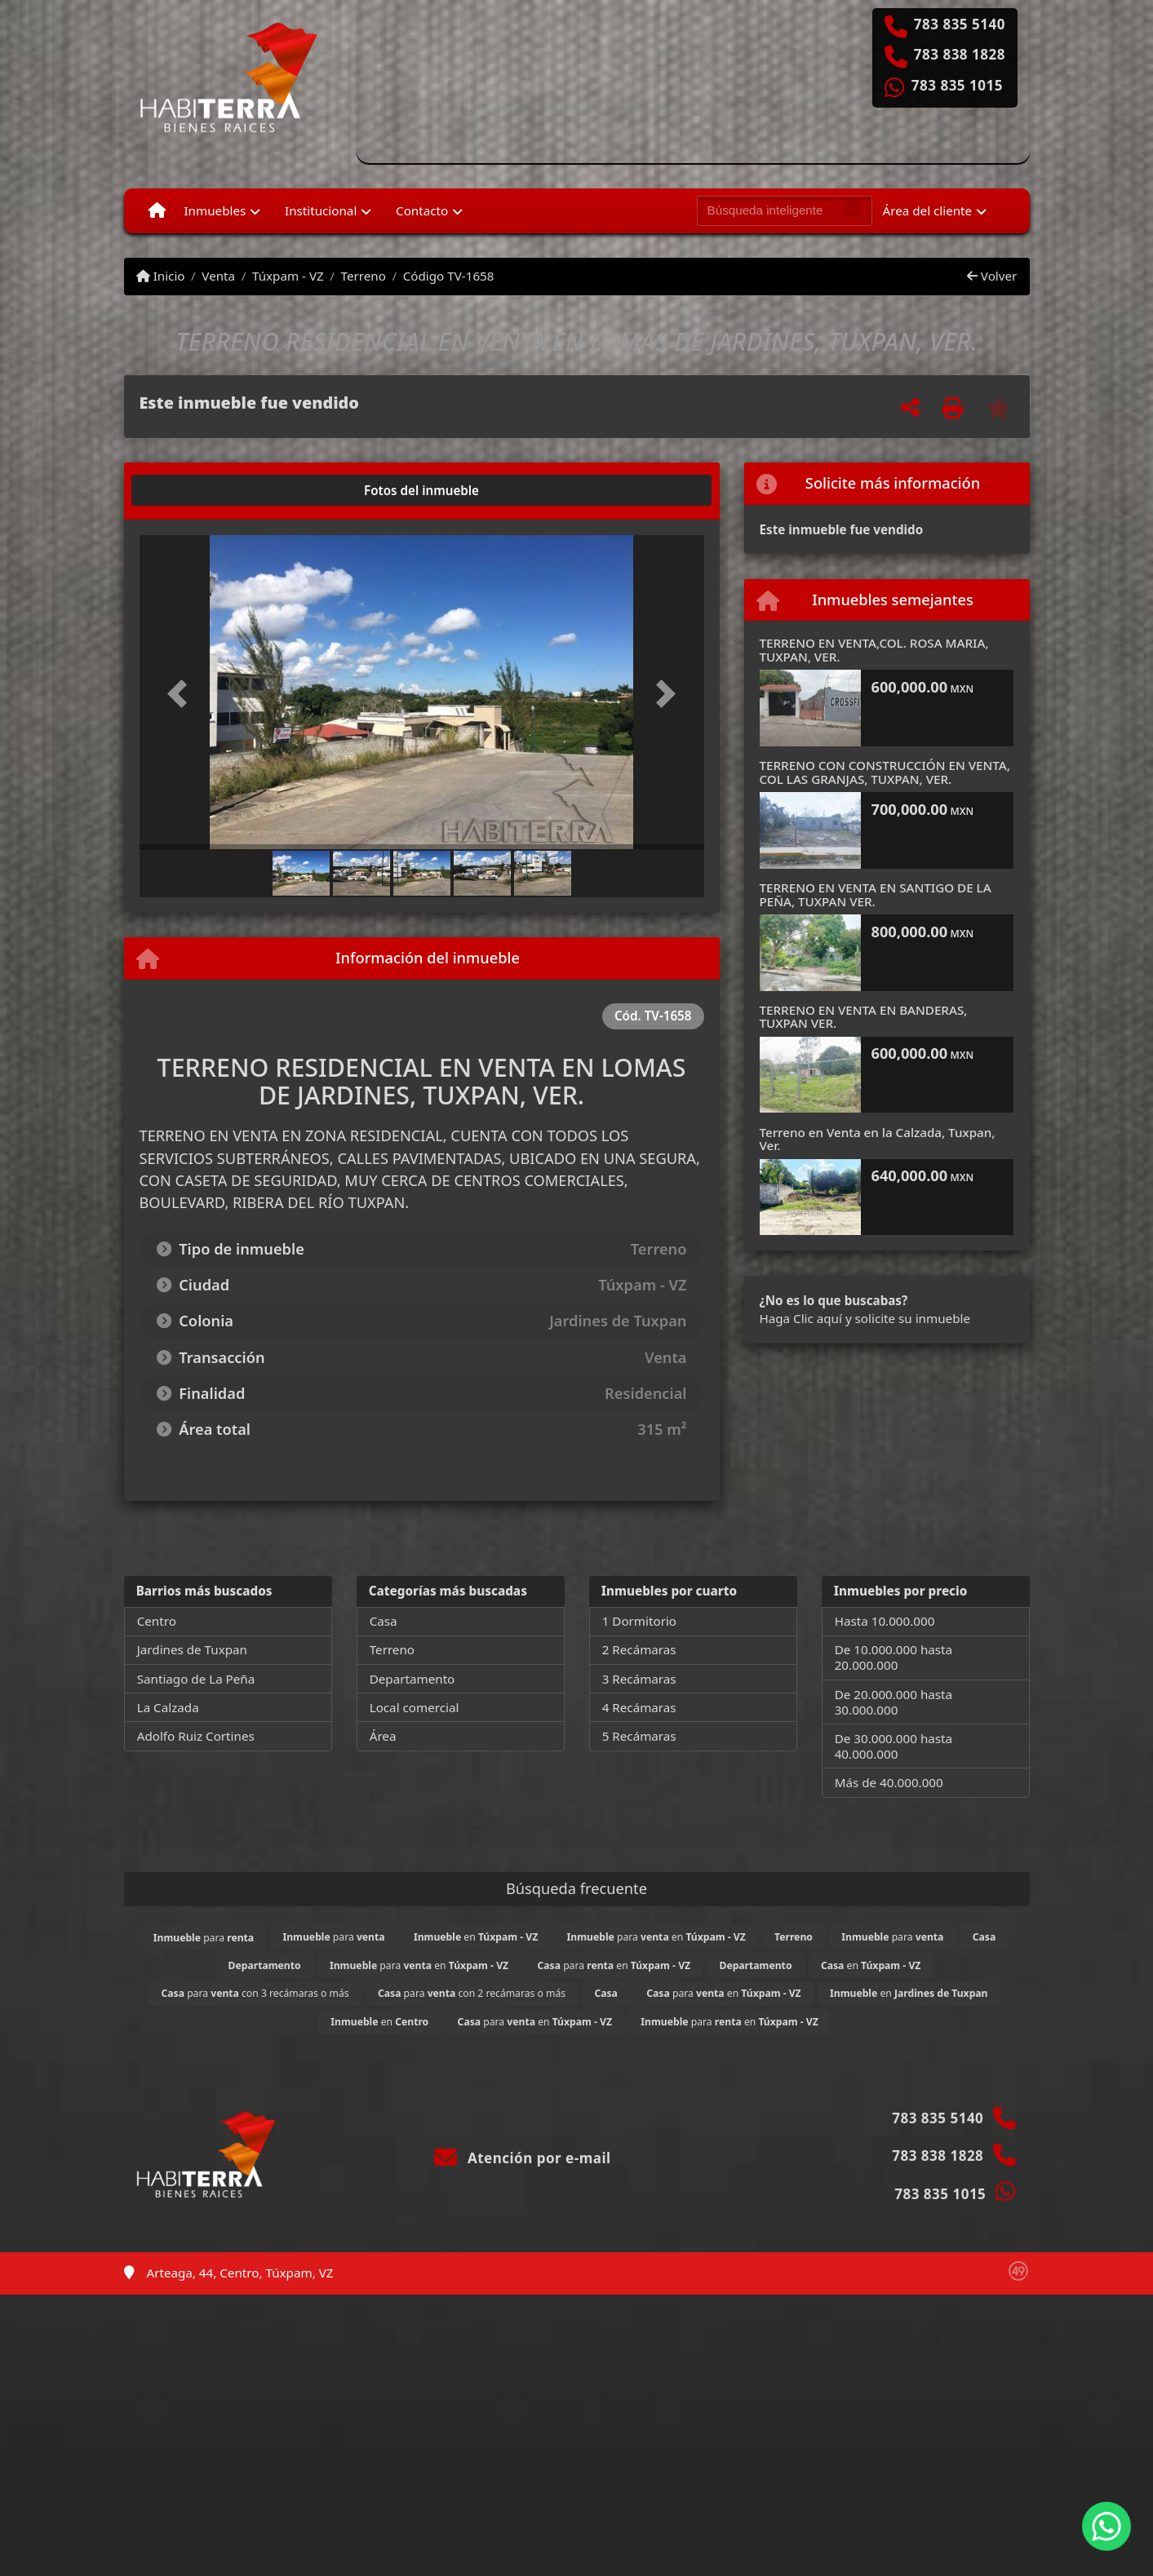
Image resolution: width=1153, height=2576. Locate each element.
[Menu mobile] (157, 210)
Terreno (363, 276)
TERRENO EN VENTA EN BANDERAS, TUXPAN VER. (864, 1017)
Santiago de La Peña (196, 1679)
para (203, 1938)
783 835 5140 (959, 24)
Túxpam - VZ (288, 276)
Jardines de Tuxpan (192, 1649)
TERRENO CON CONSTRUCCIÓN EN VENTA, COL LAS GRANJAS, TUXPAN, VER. (885, 772)
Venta (218, 276)
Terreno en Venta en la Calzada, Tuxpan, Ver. (878, 1139)
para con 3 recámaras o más (254, 1993)
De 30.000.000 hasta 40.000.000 (893, 1746)
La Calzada (168, 1707)
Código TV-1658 (448, 276)
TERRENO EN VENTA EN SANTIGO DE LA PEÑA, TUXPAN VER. (875, 894)
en (476, 1937)
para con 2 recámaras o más (471, 1993)
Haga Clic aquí (801, 1318)
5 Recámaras (639, 1736)
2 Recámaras (639, 1649)
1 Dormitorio (639, 1621)
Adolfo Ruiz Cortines (196, 1736)
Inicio (160, 276)
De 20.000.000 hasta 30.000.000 (893, 1702)
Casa (383, 1621)
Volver (992, 276)
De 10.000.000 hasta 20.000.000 (893, 1657)
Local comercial (414, 1707)
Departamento (412, 1679)
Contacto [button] (422, 210)
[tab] (201, 490)
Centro (156, 1621)
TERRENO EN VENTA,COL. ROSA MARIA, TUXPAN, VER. (874, 650)
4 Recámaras (639, 1707)
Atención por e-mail (522, 2158)
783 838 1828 (959, 55)
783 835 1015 (957, 86)
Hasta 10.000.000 (885, 1621)
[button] (182, 693)
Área (383, 1736)
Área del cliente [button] (928, 210)
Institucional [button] (321, 210)
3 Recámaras (639, 1679)
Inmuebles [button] (215, 210)
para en (656, 1937)
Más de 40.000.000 (889, 1782)
